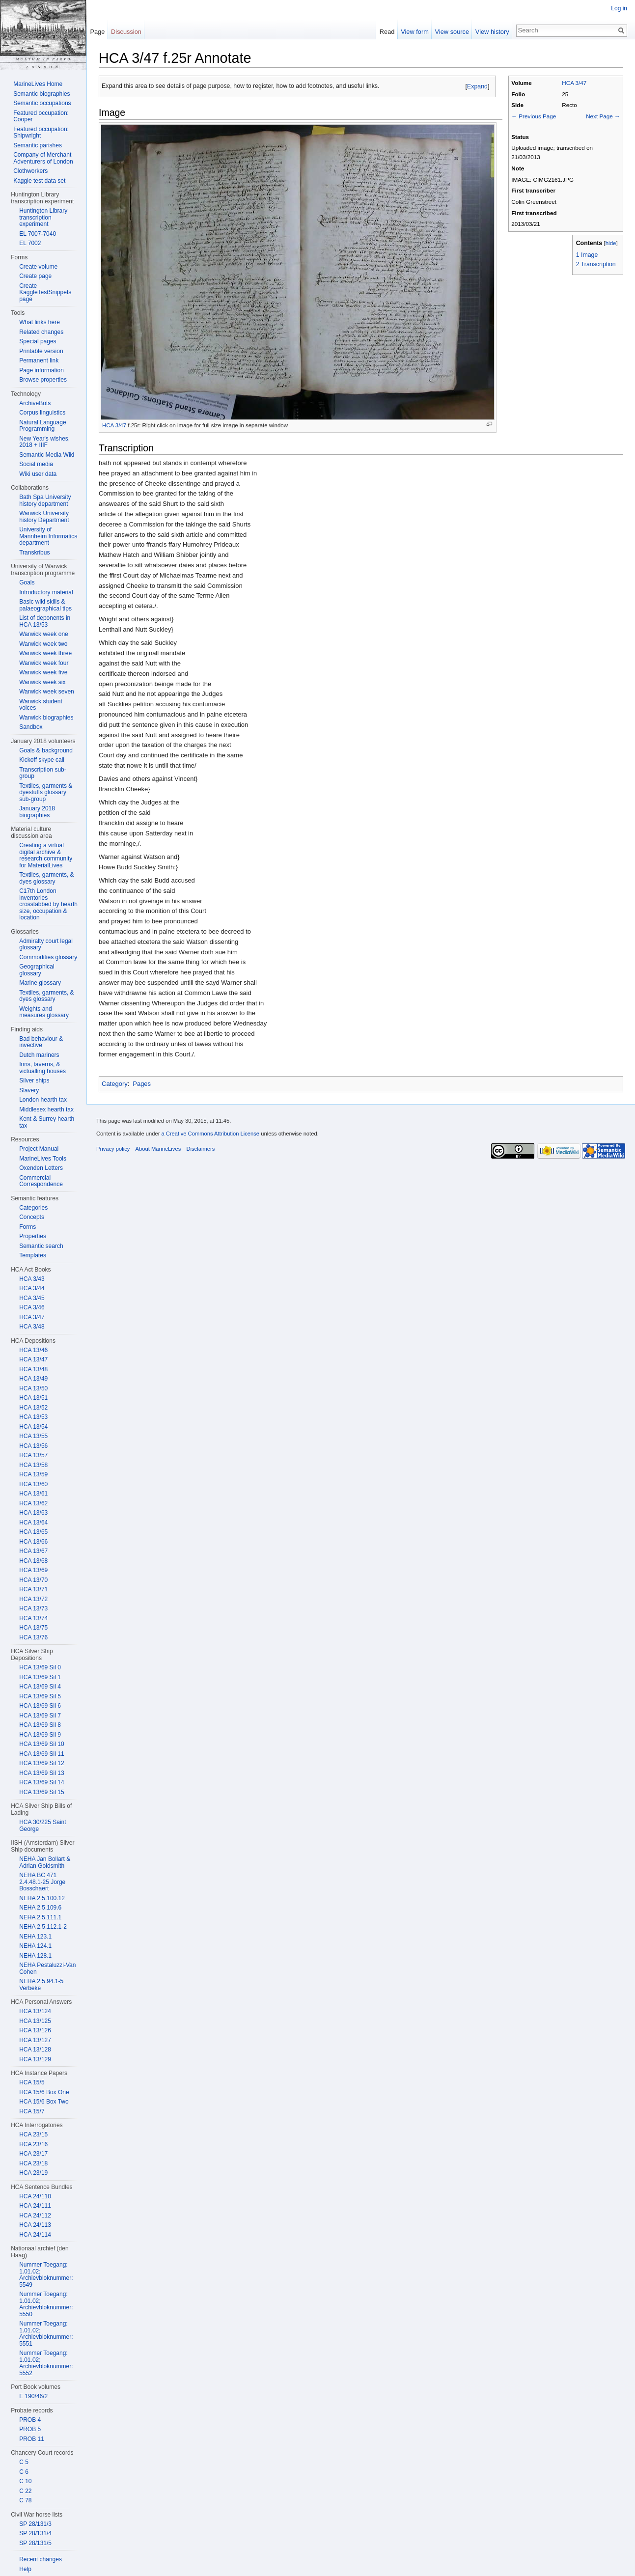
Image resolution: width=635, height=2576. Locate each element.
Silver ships (34, 1080)
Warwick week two (43, 643)
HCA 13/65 (33, 1531)
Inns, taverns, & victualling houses (42, 1068)
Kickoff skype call (41, 759)
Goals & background (46, 750)
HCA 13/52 (33, 1407)
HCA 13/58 (33, 1465)
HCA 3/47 (574, 83)
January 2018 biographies (37, 812)
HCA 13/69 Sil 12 (41, 1763)
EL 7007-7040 (37, 233)
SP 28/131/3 (35, 2524)
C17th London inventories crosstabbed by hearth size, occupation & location (48, 904)
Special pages (37, 341)
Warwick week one (43, 634)
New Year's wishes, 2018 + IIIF (44, 442)
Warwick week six (42, 682)
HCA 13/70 (33, 1580)
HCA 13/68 (33, 1560)
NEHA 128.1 (35, 1955)
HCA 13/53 (33, 1416)
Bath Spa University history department (45, 500)
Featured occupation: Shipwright (41, 132)
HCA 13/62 (33, 1503)
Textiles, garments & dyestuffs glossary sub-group (45, 792)
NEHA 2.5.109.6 (40, 1907)
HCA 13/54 (33, 1426)
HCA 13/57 (33, 1455)
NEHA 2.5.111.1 (40, 1917)
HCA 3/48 (31, 1326)
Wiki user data (37, 474)
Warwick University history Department (44, 517)
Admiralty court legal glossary (46, 944)
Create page (35, 276)
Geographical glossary (36, 970)
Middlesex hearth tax (46, 1109)
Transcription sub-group (42, 773)
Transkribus (34, 552)
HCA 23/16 (33, 2144)
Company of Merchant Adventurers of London (43, 158)
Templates (32, 1255)
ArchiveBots (35, 403)
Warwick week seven (46, 691)
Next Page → (603, 116)
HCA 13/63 (33, 1512)
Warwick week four (43, 663)
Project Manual (38, 1148)
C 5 (23, 2462)
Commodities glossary (48, 957)
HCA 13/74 (33, 1618)
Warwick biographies (46, 717)
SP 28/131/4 (35, 2533)
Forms (27, 1226)
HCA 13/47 (33, 1359)
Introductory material (46, 592)
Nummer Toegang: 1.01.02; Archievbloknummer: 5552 (46, 2363)
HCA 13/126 (35, 2030)
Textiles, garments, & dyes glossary (46, 878)
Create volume (38, 266)
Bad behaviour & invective (41, 1042)
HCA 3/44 (31, 1288)
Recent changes (40, 2559)
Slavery (29, 1090)
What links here (39, 322)
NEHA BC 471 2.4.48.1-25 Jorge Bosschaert (42, 1882)
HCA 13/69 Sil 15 (41, 1792)
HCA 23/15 (33, 2134)
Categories (33, 1207)
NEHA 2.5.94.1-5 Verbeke (41, 1985)
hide (611, 243)
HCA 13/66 (33, 1541)
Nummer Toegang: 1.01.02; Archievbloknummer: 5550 (46, 2304)
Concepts (31, 1217)
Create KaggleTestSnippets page (45, 292)
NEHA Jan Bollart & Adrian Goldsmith (44, 1862)
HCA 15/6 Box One (44, 2092)
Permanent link (38, 360)
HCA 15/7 (31, 2111)
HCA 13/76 (33, 1637)
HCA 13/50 (33, 1388)
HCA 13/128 (35, 2049)
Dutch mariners (39, 1055)
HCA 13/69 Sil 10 (41, 1744)
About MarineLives (158, 1149)
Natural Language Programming (42, 426)
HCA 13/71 (33, 1589)
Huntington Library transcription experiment (43, 217)
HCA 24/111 (35, 2205)
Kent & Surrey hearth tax (46, 1122)
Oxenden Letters (41, 1167)
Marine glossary (40, 982)
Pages (142, 1083)
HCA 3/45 (31, 1298)
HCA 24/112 (35, 2215)
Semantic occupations (42, 103)
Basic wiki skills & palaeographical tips (45, 605)
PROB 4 (30, 2419)
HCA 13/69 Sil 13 (41, 1773)
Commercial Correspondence (41, 1181)
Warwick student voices (40, 705)
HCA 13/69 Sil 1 (40, 1677)
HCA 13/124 (35, 2011)
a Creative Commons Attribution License (210, 1133)
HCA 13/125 (35, 2021)
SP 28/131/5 (35, 2543)
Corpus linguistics (42, 412)
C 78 (25, 2500)
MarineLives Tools (42, 1158)
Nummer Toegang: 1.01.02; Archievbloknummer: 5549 (46, 2274)
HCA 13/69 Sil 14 (41, 1782)
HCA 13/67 (33, 1551)
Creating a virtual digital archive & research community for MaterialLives (45, 855)
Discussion (126, 31)
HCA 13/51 (33, 1397)
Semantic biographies (41, 93)
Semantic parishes (37, 145)
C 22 (25, 2491)
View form (415, 31)
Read (387, 31)
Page (97, 31)
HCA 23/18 (33, 2163)
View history (492, 31)
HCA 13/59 (33, 1474)
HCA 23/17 (33, 2153)
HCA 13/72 (33, 1599)
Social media (36, 464)
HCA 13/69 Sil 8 (40, 1724)
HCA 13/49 (33, 1378)
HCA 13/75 (33, 1627)
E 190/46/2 (33, 2396)
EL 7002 (30, 243)
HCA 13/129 (35, 2059)
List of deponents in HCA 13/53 (44, 621)
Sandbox (30, 726)
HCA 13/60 (33, 1484)
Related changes (41, 332)
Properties (32, 1236)
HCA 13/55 (33, 1436)
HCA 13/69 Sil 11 (41, 1753)
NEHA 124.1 (35, 1945)
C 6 (23, 2471)
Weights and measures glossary (44, 1012)
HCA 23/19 (33, 2172)
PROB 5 (30, 2429)
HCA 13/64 (33, 1522)
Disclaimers (200, 1149)
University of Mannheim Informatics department (48, 536)
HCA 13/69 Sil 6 (40, 1705)
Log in (619, 8)
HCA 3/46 (31, 1307)
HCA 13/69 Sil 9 (40, 1734)
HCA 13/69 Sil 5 (40, 1696)
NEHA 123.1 (35, 1936)
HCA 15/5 (31, 2082)
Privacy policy (113, 1149)
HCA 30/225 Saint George (42, 1825)
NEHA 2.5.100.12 (42, 1898)
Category (115, 1083)
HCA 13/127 (35, 2040)
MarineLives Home (37, 84)
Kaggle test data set (39, 180)
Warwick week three (45, 653)
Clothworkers (30, 170)
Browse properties (43, 379)
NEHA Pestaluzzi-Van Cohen (47, 1968)
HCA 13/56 (33, 1445)
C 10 (25, 2481)
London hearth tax (43, 1099)
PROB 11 (31, 2439)
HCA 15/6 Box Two (44, 2101)
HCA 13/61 (33, 1493)
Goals (26, 582)
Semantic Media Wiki (46, 454)
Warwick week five (43, 672)
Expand (477, 86)
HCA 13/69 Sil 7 (40, 1715)
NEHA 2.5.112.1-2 (43, 1926)
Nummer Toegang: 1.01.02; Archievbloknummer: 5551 (46, 2333)
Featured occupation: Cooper (41, 116)
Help (25, 2569)
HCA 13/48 (33, 1369)
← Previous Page (533, 116)
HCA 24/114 (35, 2234)
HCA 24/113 (35, 2224)
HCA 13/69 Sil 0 (40, 1667)
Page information (41, 370)
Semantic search (41, 1246)
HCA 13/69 (33, 1570)
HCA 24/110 (35, 2196)
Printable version (41, 351)
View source (452, 31)
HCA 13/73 (33, 1608)
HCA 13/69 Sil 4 (40, 1686)
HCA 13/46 (33, 1350)
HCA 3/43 (31, 1278)
